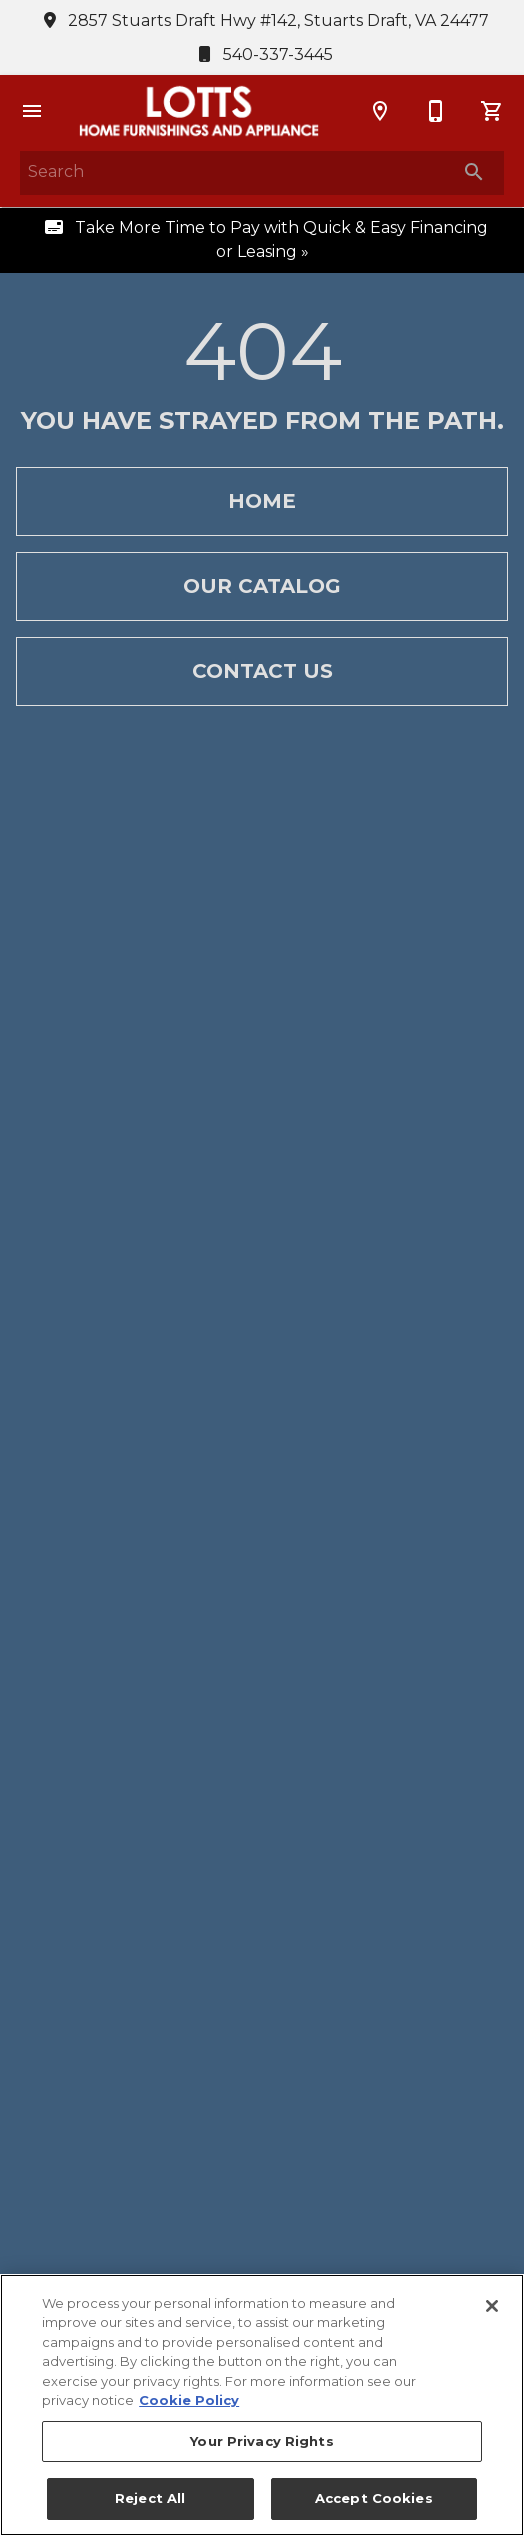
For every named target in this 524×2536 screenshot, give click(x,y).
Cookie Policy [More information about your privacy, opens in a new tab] (189, 2400)
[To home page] (199, 111)
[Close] (492, 2306)
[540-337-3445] (436, 111)
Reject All (150, 2498)
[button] (32, 111)
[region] (262, 2405)
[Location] (380, 111)
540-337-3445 (262, 54)
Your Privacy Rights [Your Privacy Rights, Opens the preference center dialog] (261, 2441)
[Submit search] (474, 172)
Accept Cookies (374, 2498)
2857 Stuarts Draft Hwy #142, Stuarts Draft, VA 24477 (262, 20)
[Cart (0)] (492, 111)
